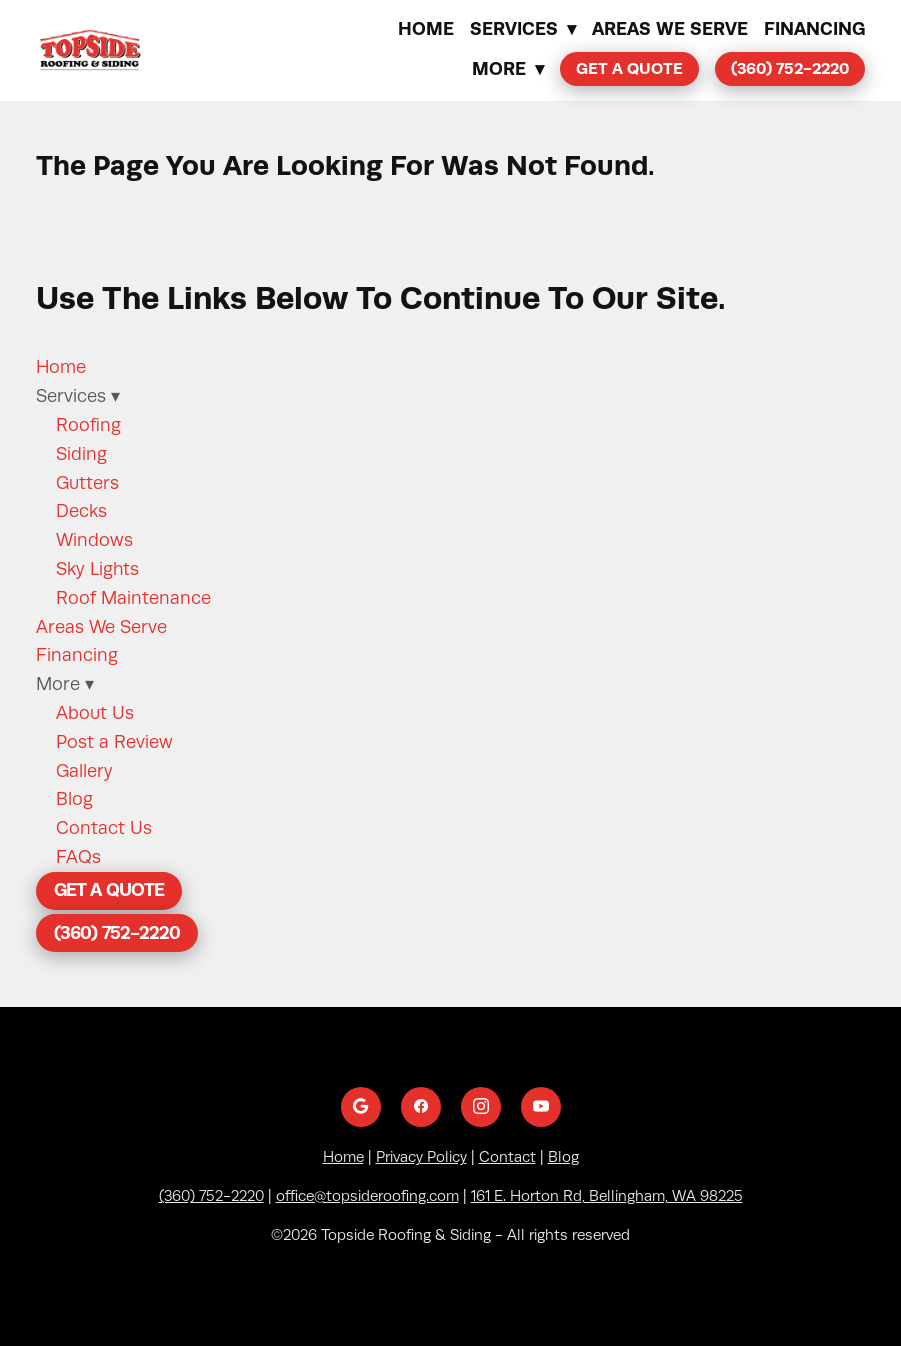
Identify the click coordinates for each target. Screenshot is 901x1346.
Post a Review (114, 742)
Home (426, 28)
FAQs (78, 857)
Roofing (88, 425)
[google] (361, 1107)
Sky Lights (97, 569)
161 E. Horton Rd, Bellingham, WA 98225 (607, 1196)
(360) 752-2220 (790, 68)
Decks (81, 511)
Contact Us (104, 828)
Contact (507, 1157)
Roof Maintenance (133, 598)
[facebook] (421, 1107)
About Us (95, 713)
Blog (74, 799)
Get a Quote (629, 68)
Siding (81, 454)
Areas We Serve (670, 28)
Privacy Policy (421, 1157)
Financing (814, 28)
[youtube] (541, 1107)
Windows (94, 540)
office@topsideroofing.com (367, 1196)
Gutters (87, 483)
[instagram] (481, 1107)
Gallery (84, 771)
